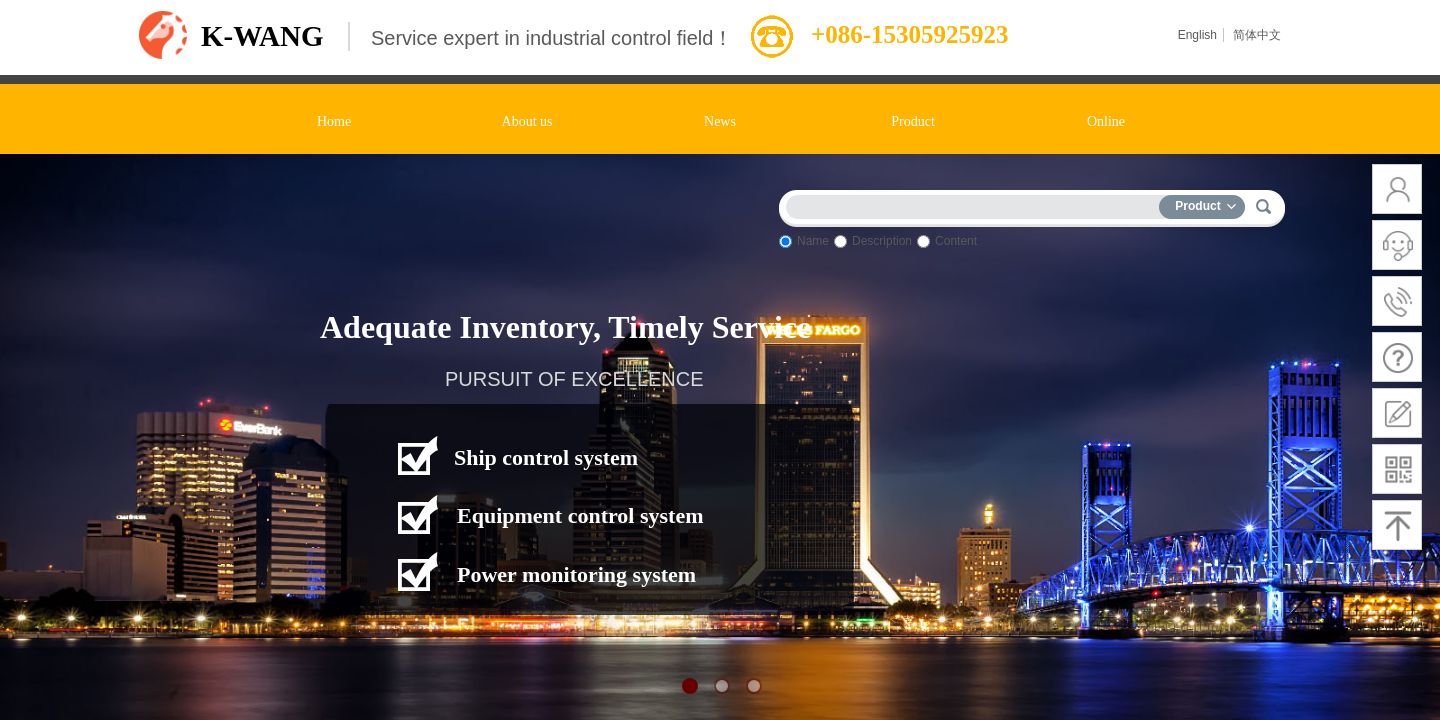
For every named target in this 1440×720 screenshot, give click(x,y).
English (1197, 35)
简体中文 (1257, 35)
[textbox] (977, 203)
